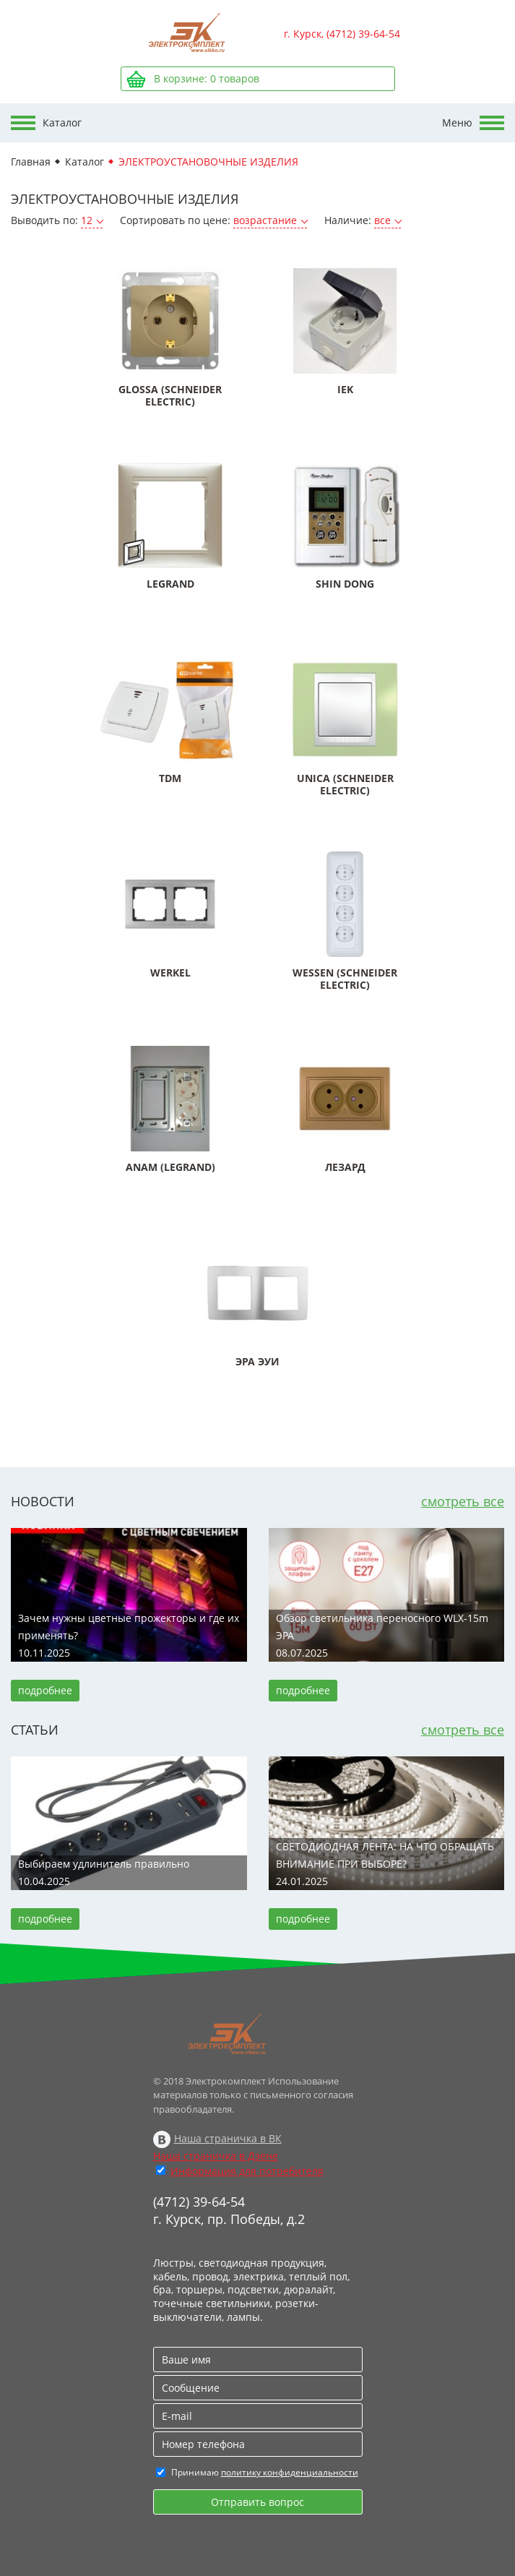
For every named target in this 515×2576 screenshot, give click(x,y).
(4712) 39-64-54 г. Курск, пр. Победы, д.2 (229, 2210)
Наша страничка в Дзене (215, 2156)
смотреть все (462, 1501)
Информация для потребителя (247, 2171)
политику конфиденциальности (289, 2472)
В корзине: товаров (206, 78)
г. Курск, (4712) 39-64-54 (342, 33)
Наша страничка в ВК (228, 2138)
